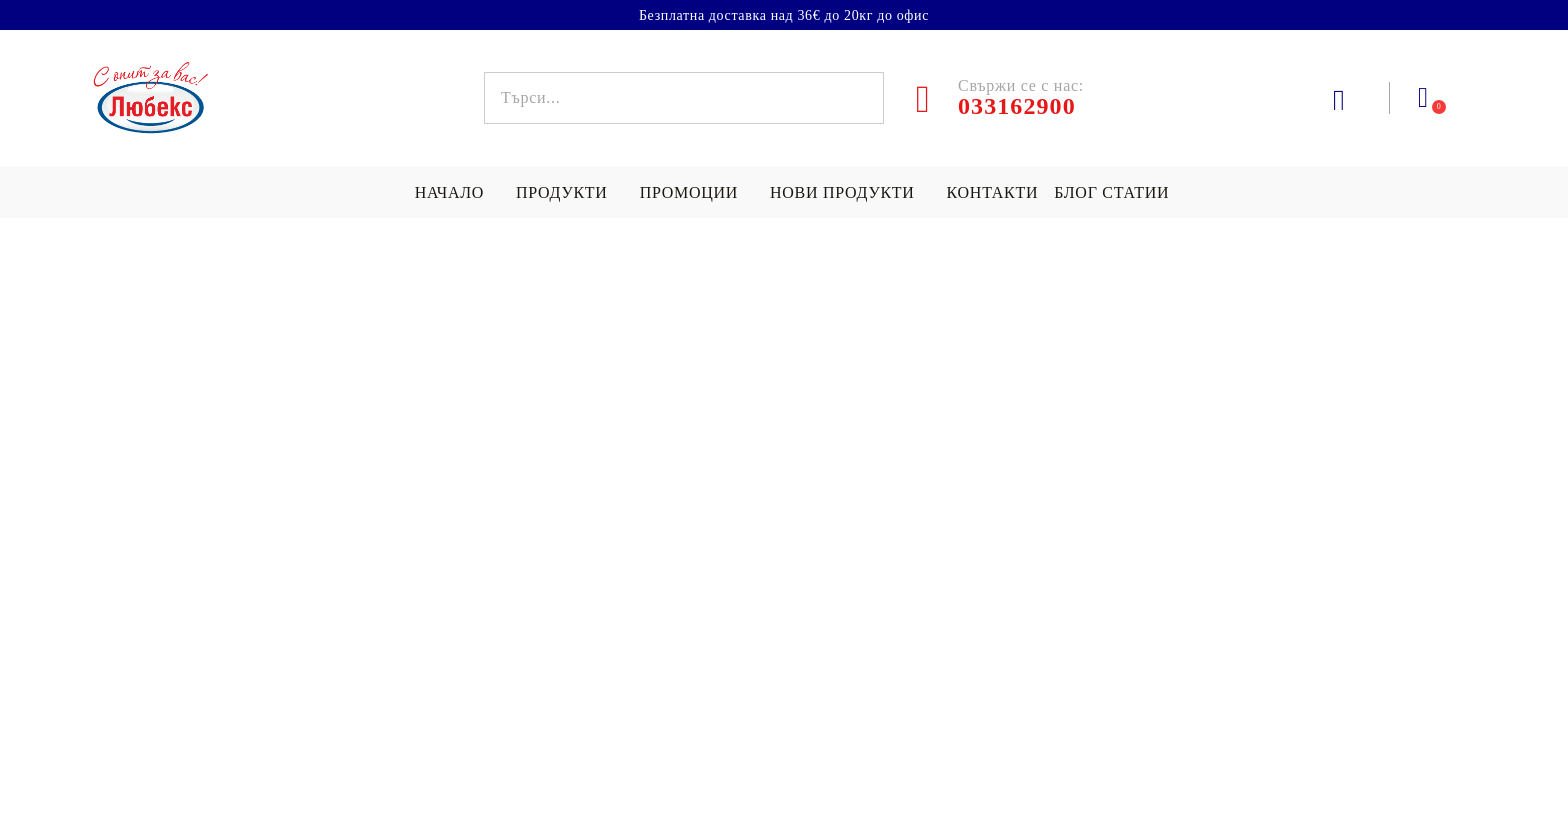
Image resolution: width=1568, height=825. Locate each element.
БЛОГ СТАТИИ (1111, 192)
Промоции (689, 192)
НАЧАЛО (449, 192)
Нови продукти (842, 192)
